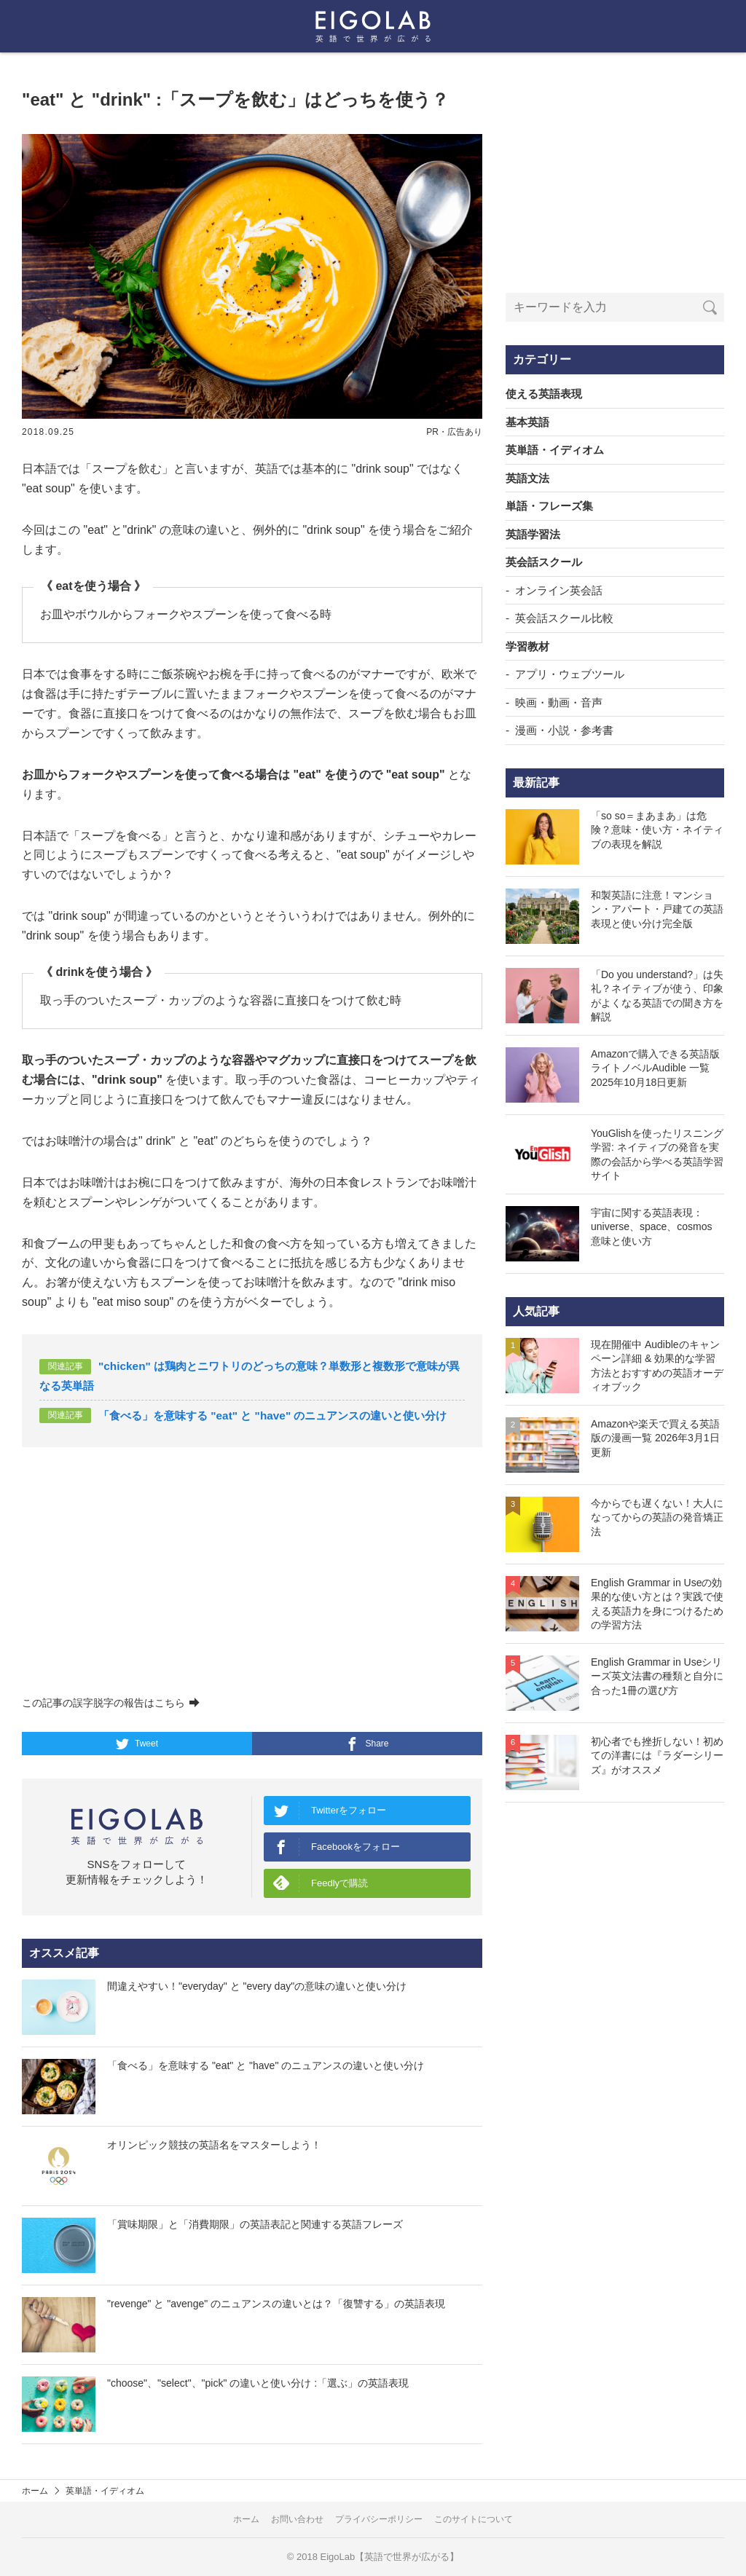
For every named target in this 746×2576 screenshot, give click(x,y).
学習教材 (527, 646)
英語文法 (527, 478)
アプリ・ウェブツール (569, 674)
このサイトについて (473, 2519)
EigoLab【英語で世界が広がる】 (390, 2556)
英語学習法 (533, 534)
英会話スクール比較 (564, 618)
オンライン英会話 (558, 590)
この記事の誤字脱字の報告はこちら (111, 1703)
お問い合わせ (297, 2519)
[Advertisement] (252, 1572)
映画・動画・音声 (558, 702)
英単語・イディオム (555, 450)
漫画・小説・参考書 (564, 730)
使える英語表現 (544, 393)
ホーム (35, 2491)
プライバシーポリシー (379, 2519)
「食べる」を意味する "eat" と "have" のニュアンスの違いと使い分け (272, 1415)
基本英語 (527, 422)
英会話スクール (544, 562)
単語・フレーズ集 (549, 506)
